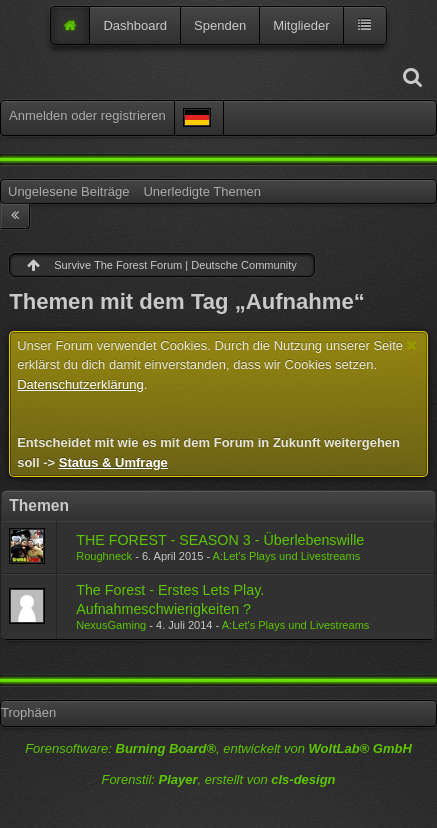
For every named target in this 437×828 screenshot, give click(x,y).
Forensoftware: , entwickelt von (218, 748)
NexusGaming (111, 625)
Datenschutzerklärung (80, 384)
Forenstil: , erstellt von (218, 779)
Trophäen (28, 712)
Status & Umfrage (113, 462)
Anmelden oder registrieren (87, 115)
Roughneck (104, 556)
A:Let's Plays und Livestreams (287, 556)
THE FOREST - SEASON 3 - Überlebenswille (220, 540)
